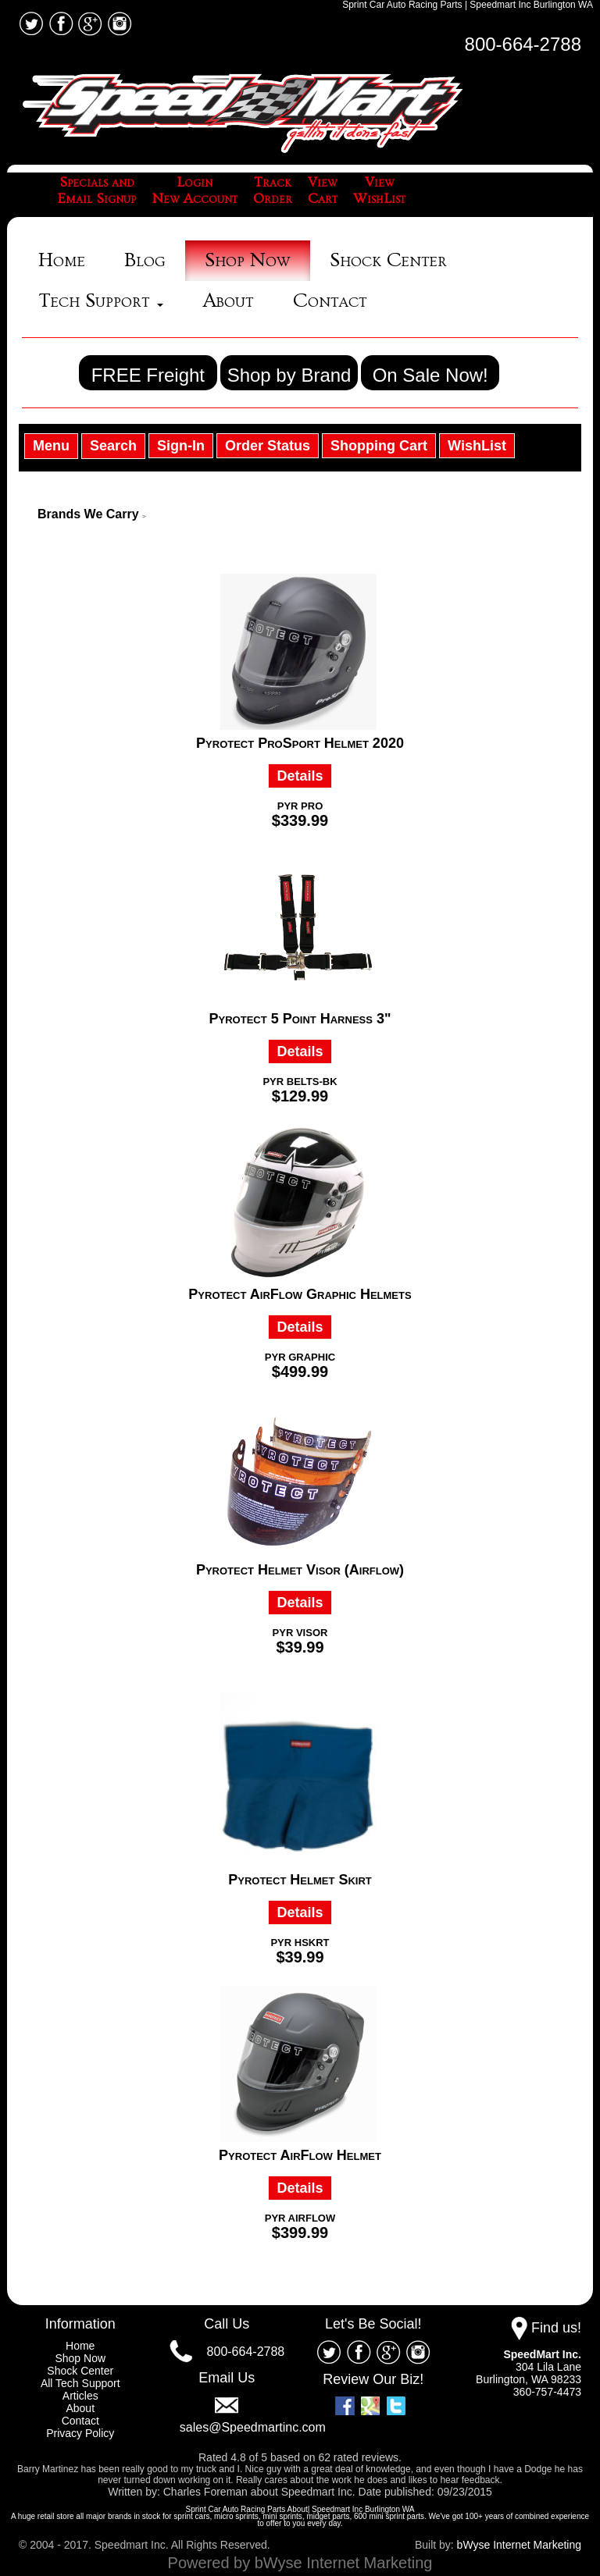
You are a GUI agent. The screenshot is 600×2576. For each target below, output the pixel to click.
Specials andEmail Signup (97, 191)
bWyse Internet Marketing (519, 2545)
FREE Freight (148, 375)
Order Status (267, 446)
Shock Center (388, 260)
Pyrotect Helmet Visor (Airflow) (300, 1570)
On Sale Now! (430, 375)
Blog (145, 260)
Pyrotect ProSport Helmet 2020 (300, 743)
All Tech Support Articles (80, 2389)
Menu (51, 446)
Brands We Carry (88, 514)
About (228, 301)
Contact (330, 301)
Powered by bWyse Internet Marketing (300, 2562)
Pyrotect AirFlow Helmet (300, 2155)
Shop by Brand (289, 375)
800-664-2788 (523, 44)
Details (300, 776)
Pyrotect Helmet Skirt (300, 1880)
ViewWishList (379, 191)
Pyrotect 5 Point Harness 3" (300, 1018)
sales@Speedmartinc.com (253, 2427)
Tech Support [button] (100, 301)
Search (113, 446)
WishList (477, 446)
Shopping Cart (378, 446)
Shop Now (248, 260)
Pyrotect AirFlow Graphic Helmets (299, 1294)
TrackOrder (272, 191)
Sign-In (181, 446)
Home (61, 260)
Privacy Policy (80, 2433)
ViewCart (323, 191)
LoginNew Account (195, 191)
